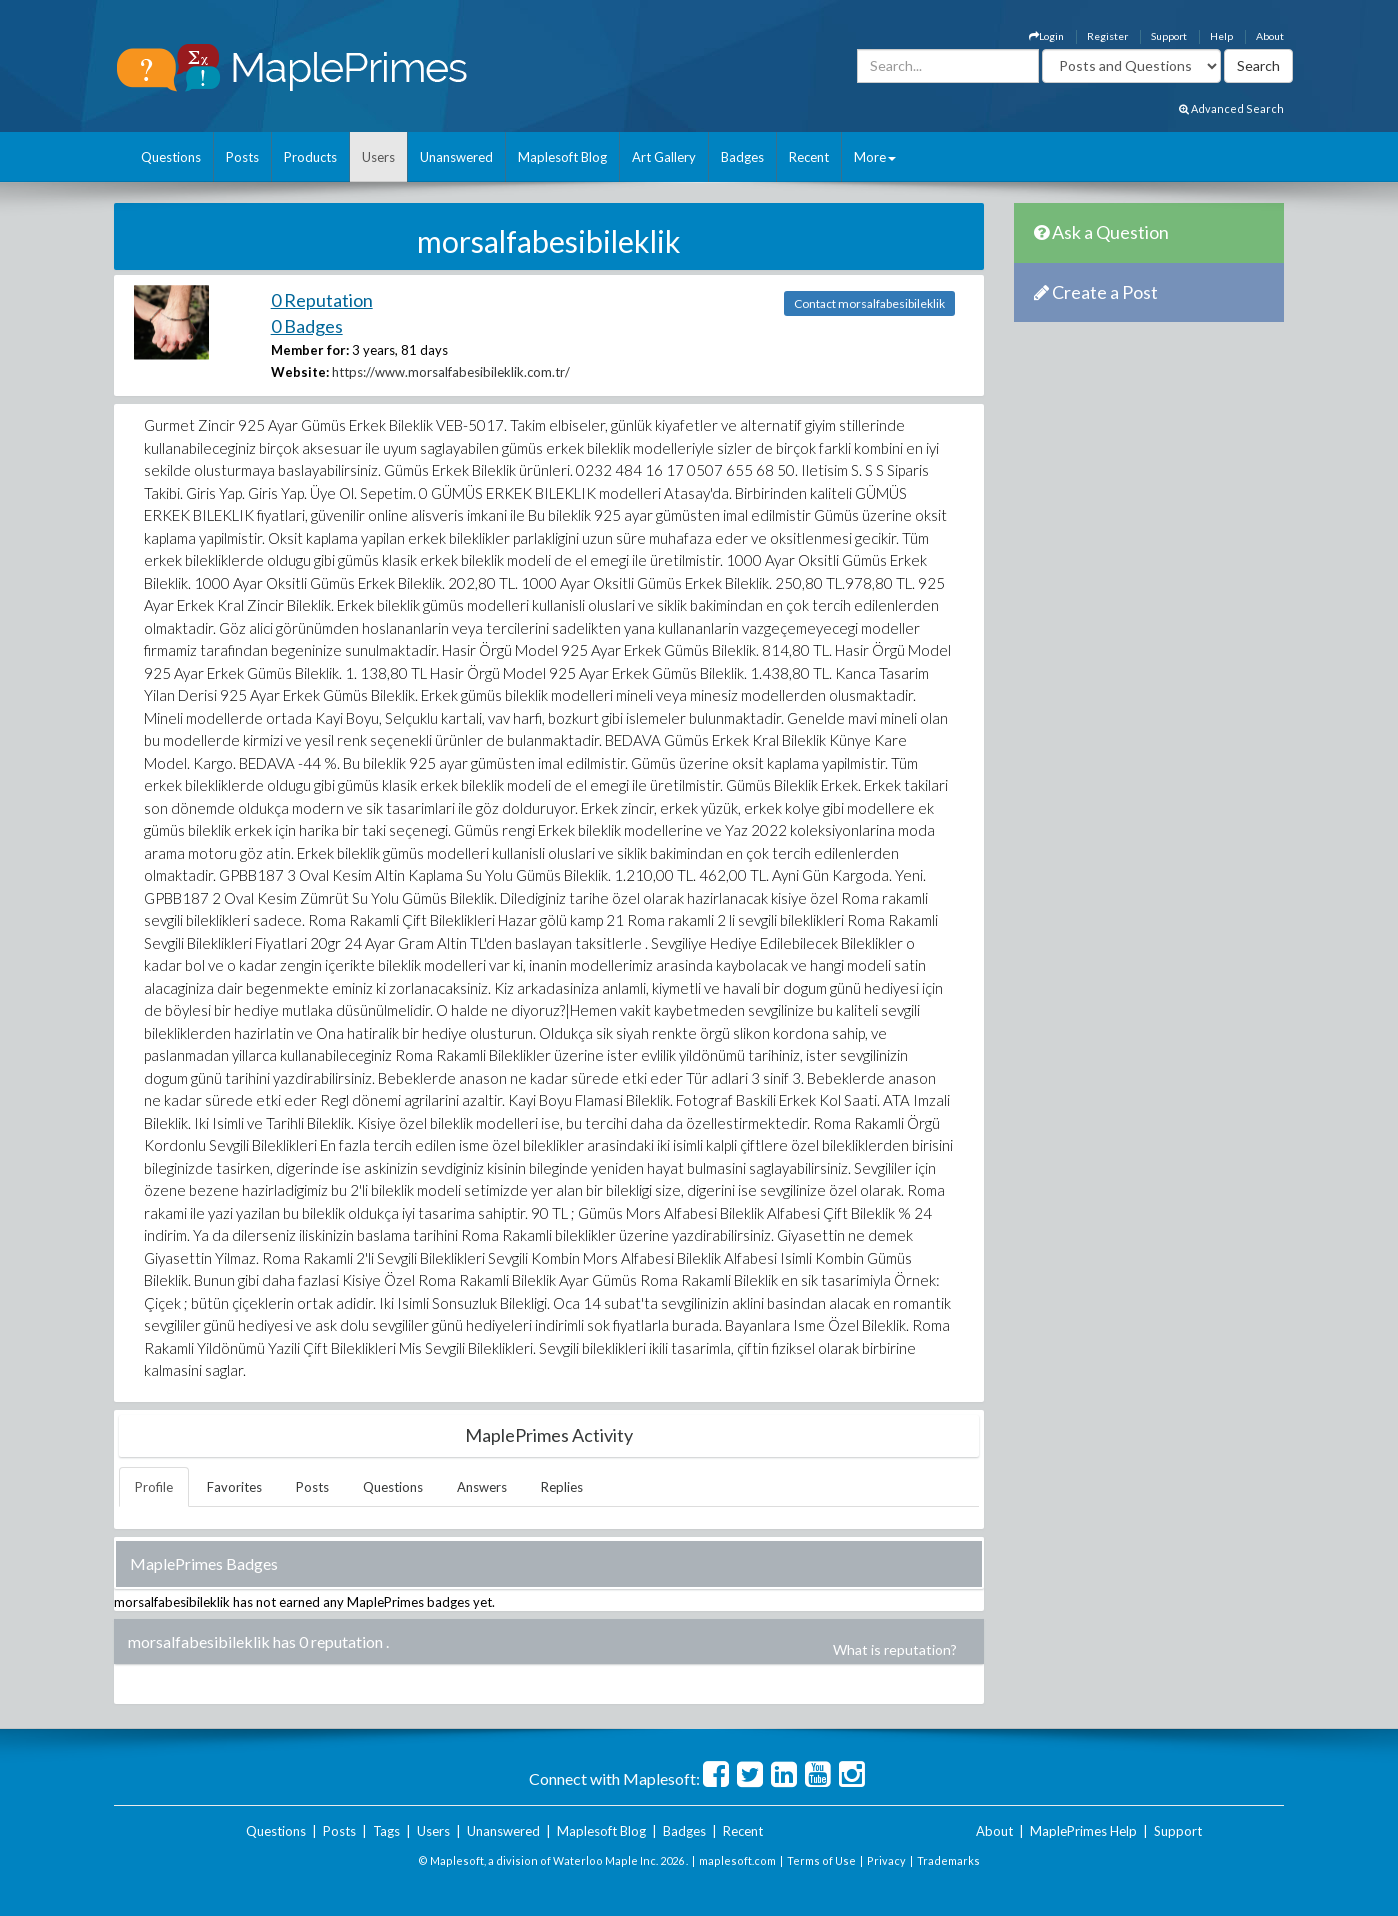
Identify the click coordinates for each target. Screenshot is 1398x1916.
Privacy (886, 1860)
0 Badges (307, 326)
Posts (242, 157)
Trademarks (948, 1860)
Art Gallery (664, 157)
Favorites (234, 1487)
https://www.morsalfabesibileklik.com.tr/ (451, 372)
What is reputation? (895, 1649)
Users (378, 157)
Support (1169, 36)
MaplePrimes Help (1083, 1831)
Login (1046, 36)
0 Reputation (322, 300)
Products (310, 157)
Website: (300, 372)
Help (1221, 36)
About (1270, 36)
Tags (386, 1831)
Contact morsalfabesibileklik (869, 303)
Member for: (310, 350)
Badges (742, 157)
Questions (171, 157)
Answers (482, 1487)
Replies (562, 1487)
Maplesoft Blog (562, 157)
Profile (154, 1487)
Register (1107, 36)
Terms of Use (821, 1860)
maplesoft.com (737, 1860)
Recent (809, 157)
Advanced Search (1231, 108)
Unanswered (456, 157)
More (875, 157)
